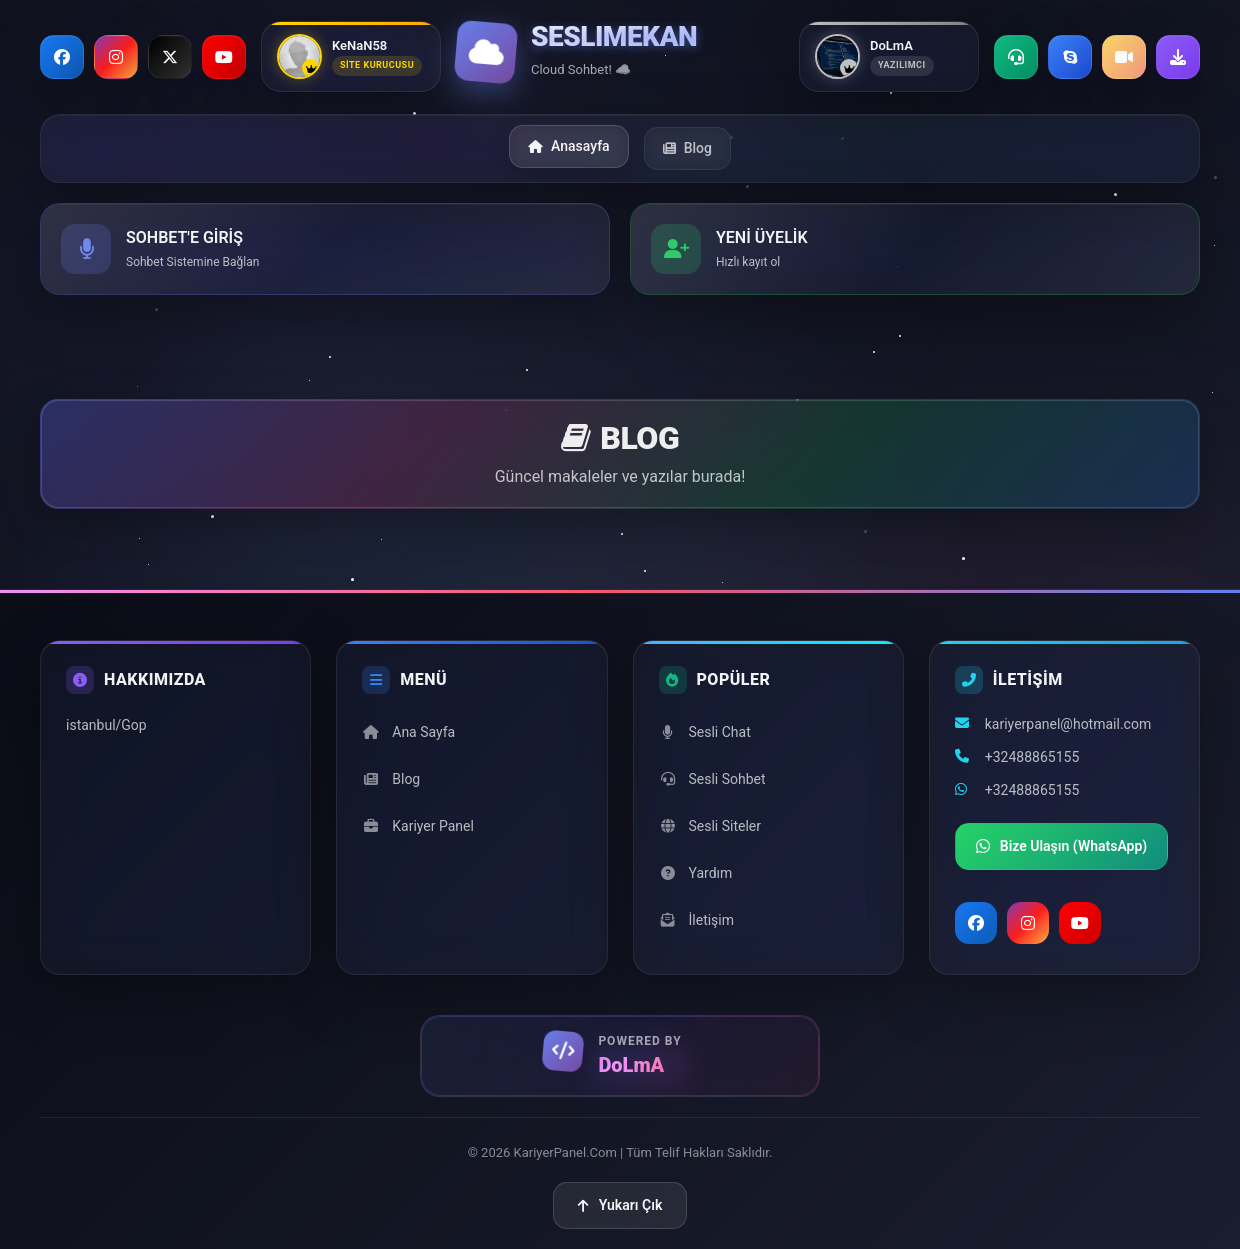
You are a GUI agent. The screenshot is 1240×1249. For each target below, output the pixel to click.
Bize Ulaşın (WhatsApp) (1062, 846)
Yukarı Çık (620, 1205)
